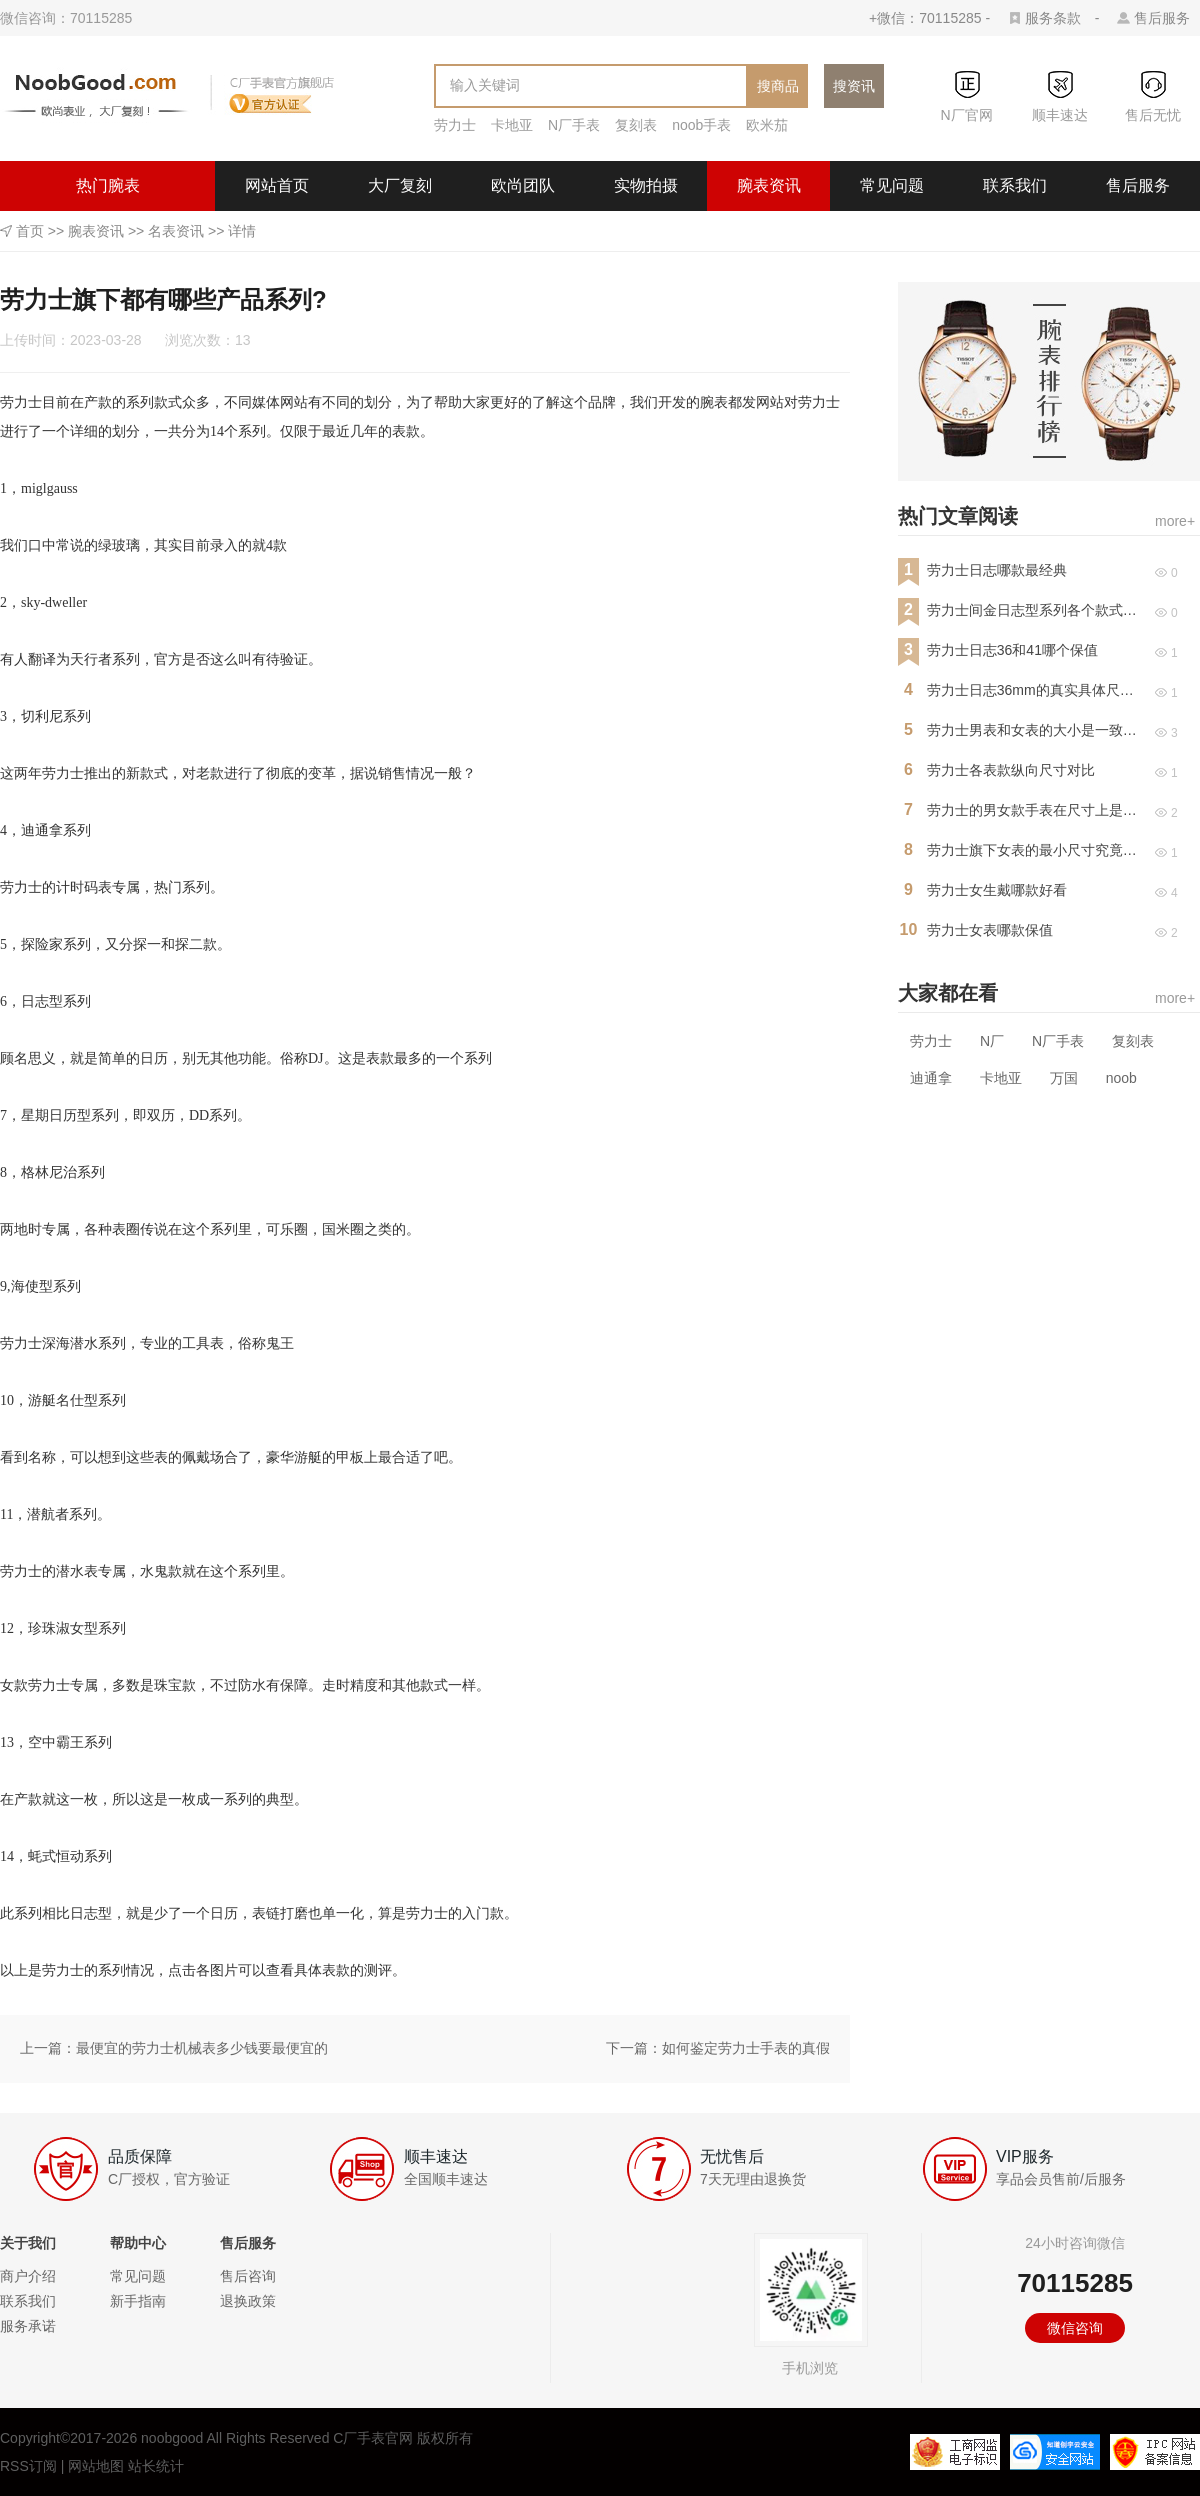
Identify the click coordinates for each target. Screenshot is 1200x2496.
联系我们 (1015, 185)
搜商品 (778, 86)
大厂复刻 (400, 185)
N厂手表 (574, 125)
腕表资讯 (769, 185)
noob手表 (701, 125)
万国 (1064, 1078)
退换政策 (248, 2301)
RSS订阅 (28, 2466)
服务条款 (1053, 18)
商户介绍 (28, 2276)
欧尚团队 (523, 185)
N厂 (992, 1041)
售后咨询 (248, 2276)
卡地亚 (512, 125)
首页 (30, 231)
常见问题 (892, 185)
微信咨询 (1075, 2328)
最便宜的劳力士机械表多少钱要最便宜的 (202, 2048)
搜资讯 (854, 86)
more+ (1175, 521)
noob (1121, 1078)
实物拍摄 (646, 185)
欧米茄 (767, 125)
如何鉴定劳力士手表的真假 (746, 2048)
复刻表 (636, 125)
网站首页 (277, 185)
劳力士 (455, 125)
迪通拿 (931, 1078)
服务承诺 (28, 2326)
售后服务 (1162, 18)
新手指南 (138, 2301)
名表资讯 (176, 231)
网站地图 (96, 2466)
